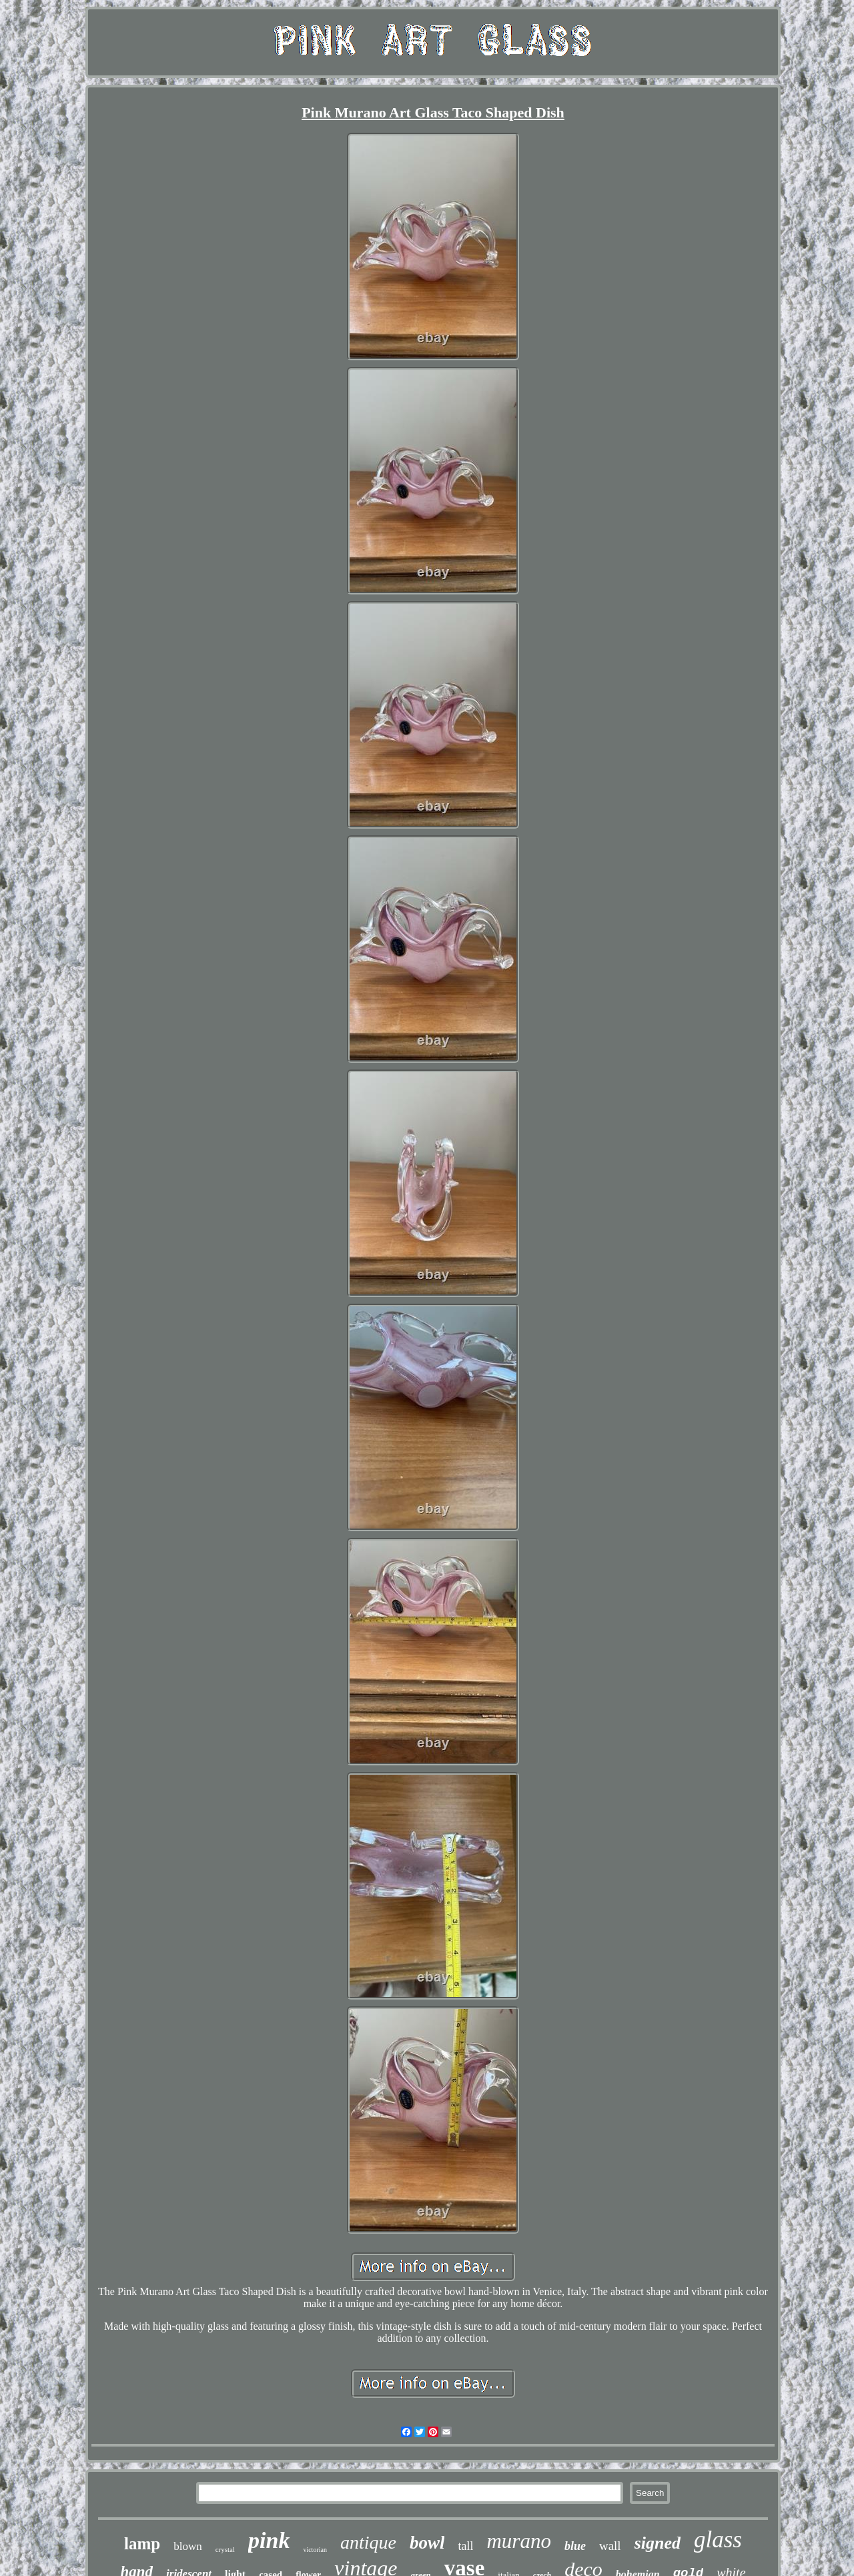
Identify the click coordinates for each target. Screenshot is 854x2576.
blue (575, 2546)
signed (657, 2543)
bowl (427, 2543)
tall (465, 2546)
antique (368, 2542)
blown (187, 2546)
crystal (225, 2549)
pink (269, 2540)
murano (518, 2541)
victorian (315, 2549)
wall (610, 2546)
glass (718, 2540)
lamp (142, 2544)
